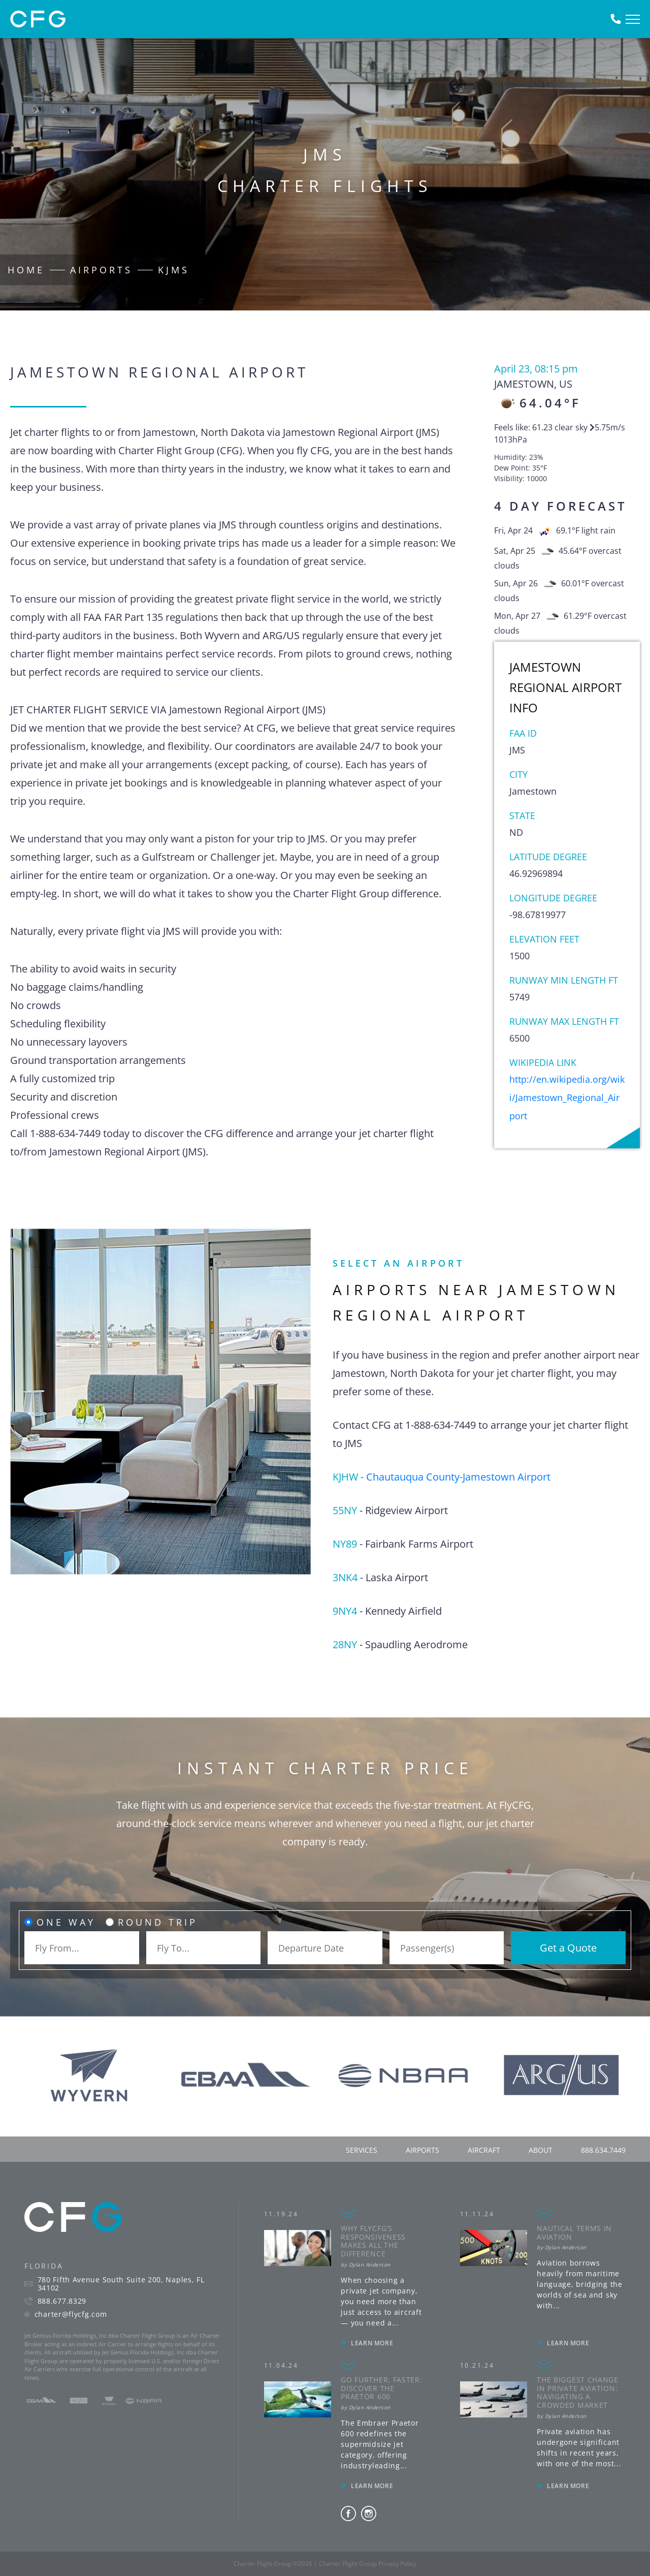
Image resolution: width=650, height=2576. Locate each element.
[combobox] (81, 1947)
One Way (66, 1922)
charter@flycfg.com (71, 2314)
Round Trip (158, 1922)
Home (26, 270)
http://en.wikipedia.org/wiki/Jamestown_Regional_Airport (567, 1097)
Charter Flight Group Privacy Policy (367, 2563)
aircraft (484, 2150)
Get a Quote (568, 1948)
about (540, 2150)
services (361, 2150)
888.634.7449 (603, 2150)
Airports (101, 270)
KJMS (173, 270)
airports (422, 2150)
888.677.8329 (62, 2301)
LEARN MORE (372, 2343)
